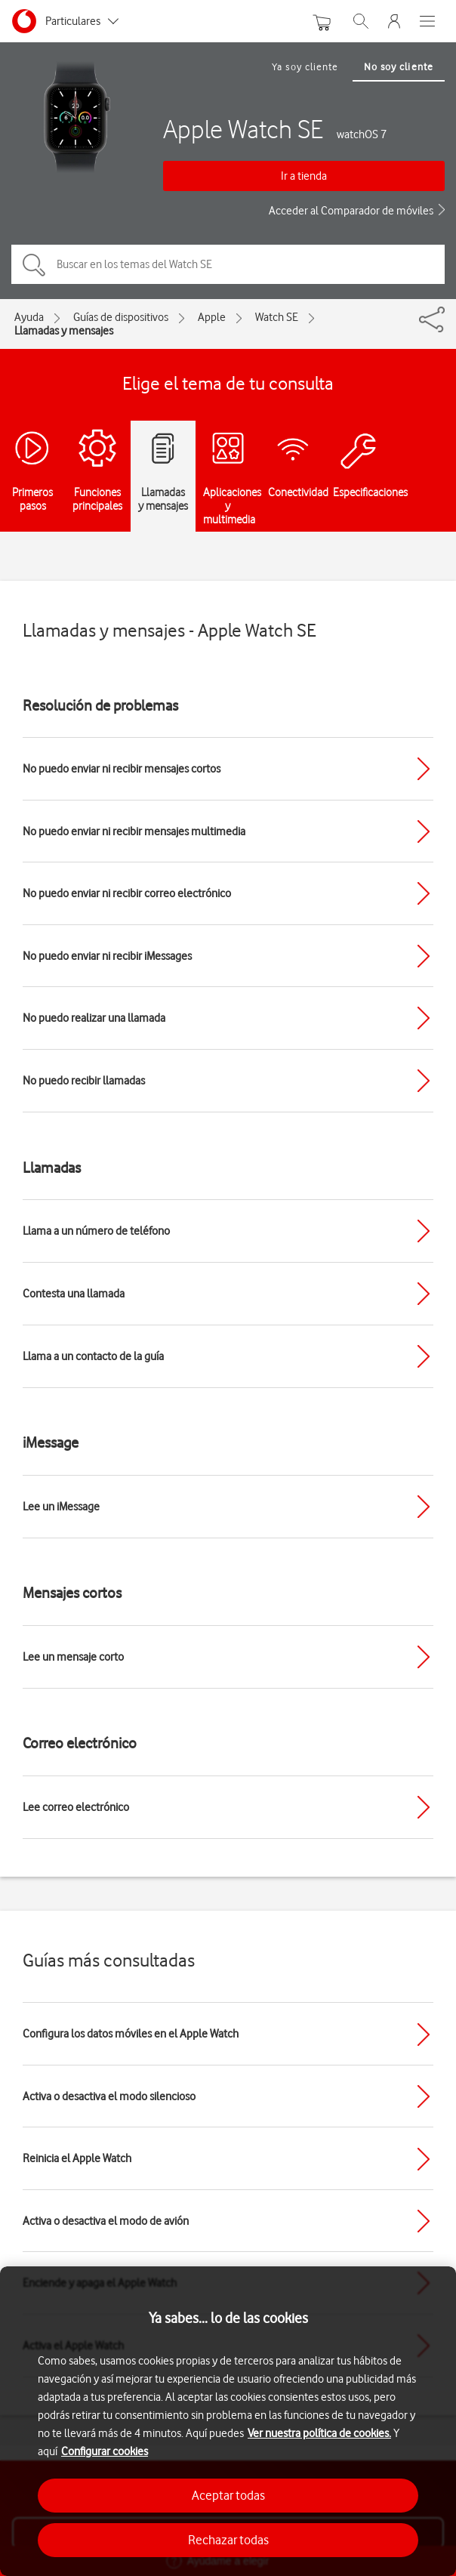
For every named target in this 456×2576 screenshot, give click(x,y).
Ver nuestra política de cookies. (319, 2433)
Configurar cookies (104, 2451)
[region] (228, 2421)
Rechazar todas (228, 2539)
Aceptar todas (228, 2495)
